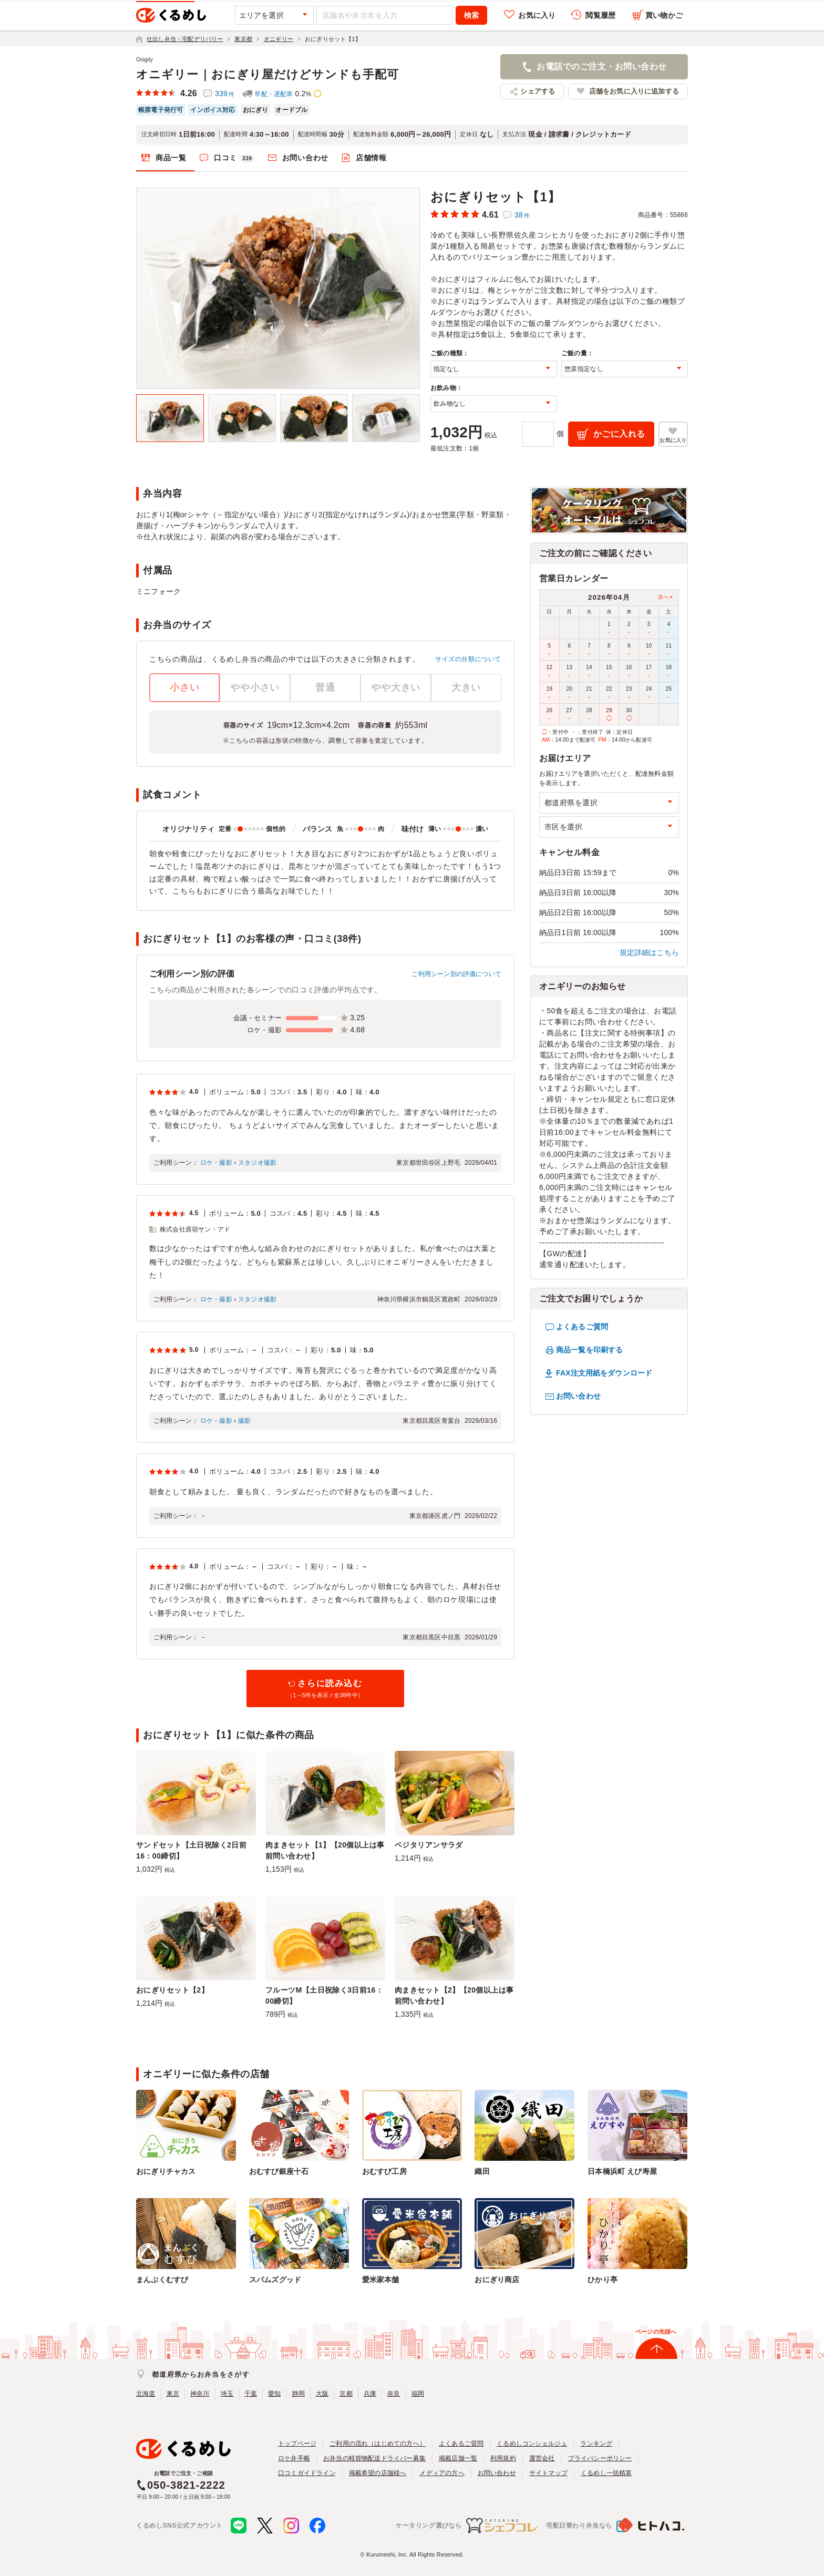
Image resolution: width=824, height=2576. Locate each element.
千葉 (250, 2393)
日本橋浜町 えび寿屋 (622, 2171)
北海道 (146, 2393)
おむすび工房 (384, 2171)
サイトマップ (548, 2473)
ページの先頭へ (655, 2331)
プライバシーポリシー (600, 2458)
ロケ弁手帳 (294, 2458)
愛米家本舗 (380, 2279)
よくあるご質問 (582, 1326)
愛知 (274, 2393)
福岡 (417, 2393)
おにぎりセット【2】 (172, 1990)
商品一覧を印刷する (589, 1350)
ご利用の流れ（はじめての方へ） (377, 2443)
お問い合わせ (305, 157)
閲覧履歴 (600, 15)
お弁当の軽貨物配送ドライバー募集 (374, 2458)
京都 (345, 2393)
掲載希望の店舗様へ (378, 2473)
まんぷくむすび (162, 2279)
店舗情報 (371, 157)
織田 (482, 2171)
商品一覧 (171, 157)
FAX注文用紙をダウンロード (604, 1373)
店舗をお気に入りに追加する (634, 91)
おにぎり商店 (497, 2279)
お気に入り (536, 15)
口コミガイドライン (307, 2473)
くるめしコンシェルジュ (532, 2443)
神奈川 (200, 2393)
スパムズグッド (275, 2279)
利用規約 (503, 2458)
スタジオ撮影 (257, 1162)
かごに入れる (619, 433)
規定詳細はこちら (649, 952)
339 (224, 93)
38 (522, 215)
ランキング (596, 2443)
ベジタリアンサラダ (429, 1845)
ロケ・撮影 (216, 1162)
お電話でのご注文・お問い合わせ (601, 66)
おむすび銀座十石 (279, 2171)
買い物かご (664, 15)
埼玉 (227, 2393)
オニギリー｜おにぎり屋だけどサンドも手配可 (267, 74)
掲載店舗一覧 (458, 2458)
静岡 (298, 2393)
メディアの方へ (441, 2473)
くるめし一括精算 (606, 2473)
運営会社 (542, 2458)
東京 (173, 2393)
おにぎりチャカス (166, 2171)
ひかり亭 (602, 2279)
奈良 (393, 2393)
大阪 (322, 2393)
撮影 (244, 1420)
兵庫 (370, 2393)
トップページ (297, 2443)
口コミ (234, 158)
